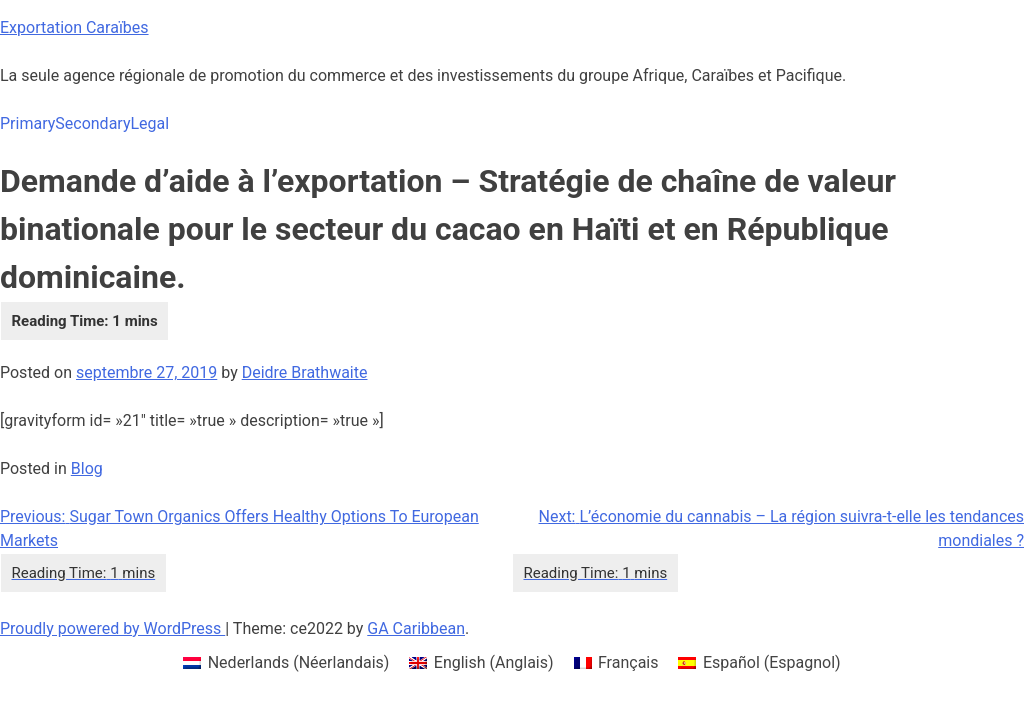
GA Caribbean (416, 628)
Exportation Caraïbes (74, 27)
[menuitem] (286, 663)
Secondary (92, 123)
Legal (149, 123)
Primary (27, 123)
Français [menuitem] (628, 662)
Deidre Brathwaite (305, 372)
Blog (87, 468)
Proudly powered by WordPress (112, 628)
